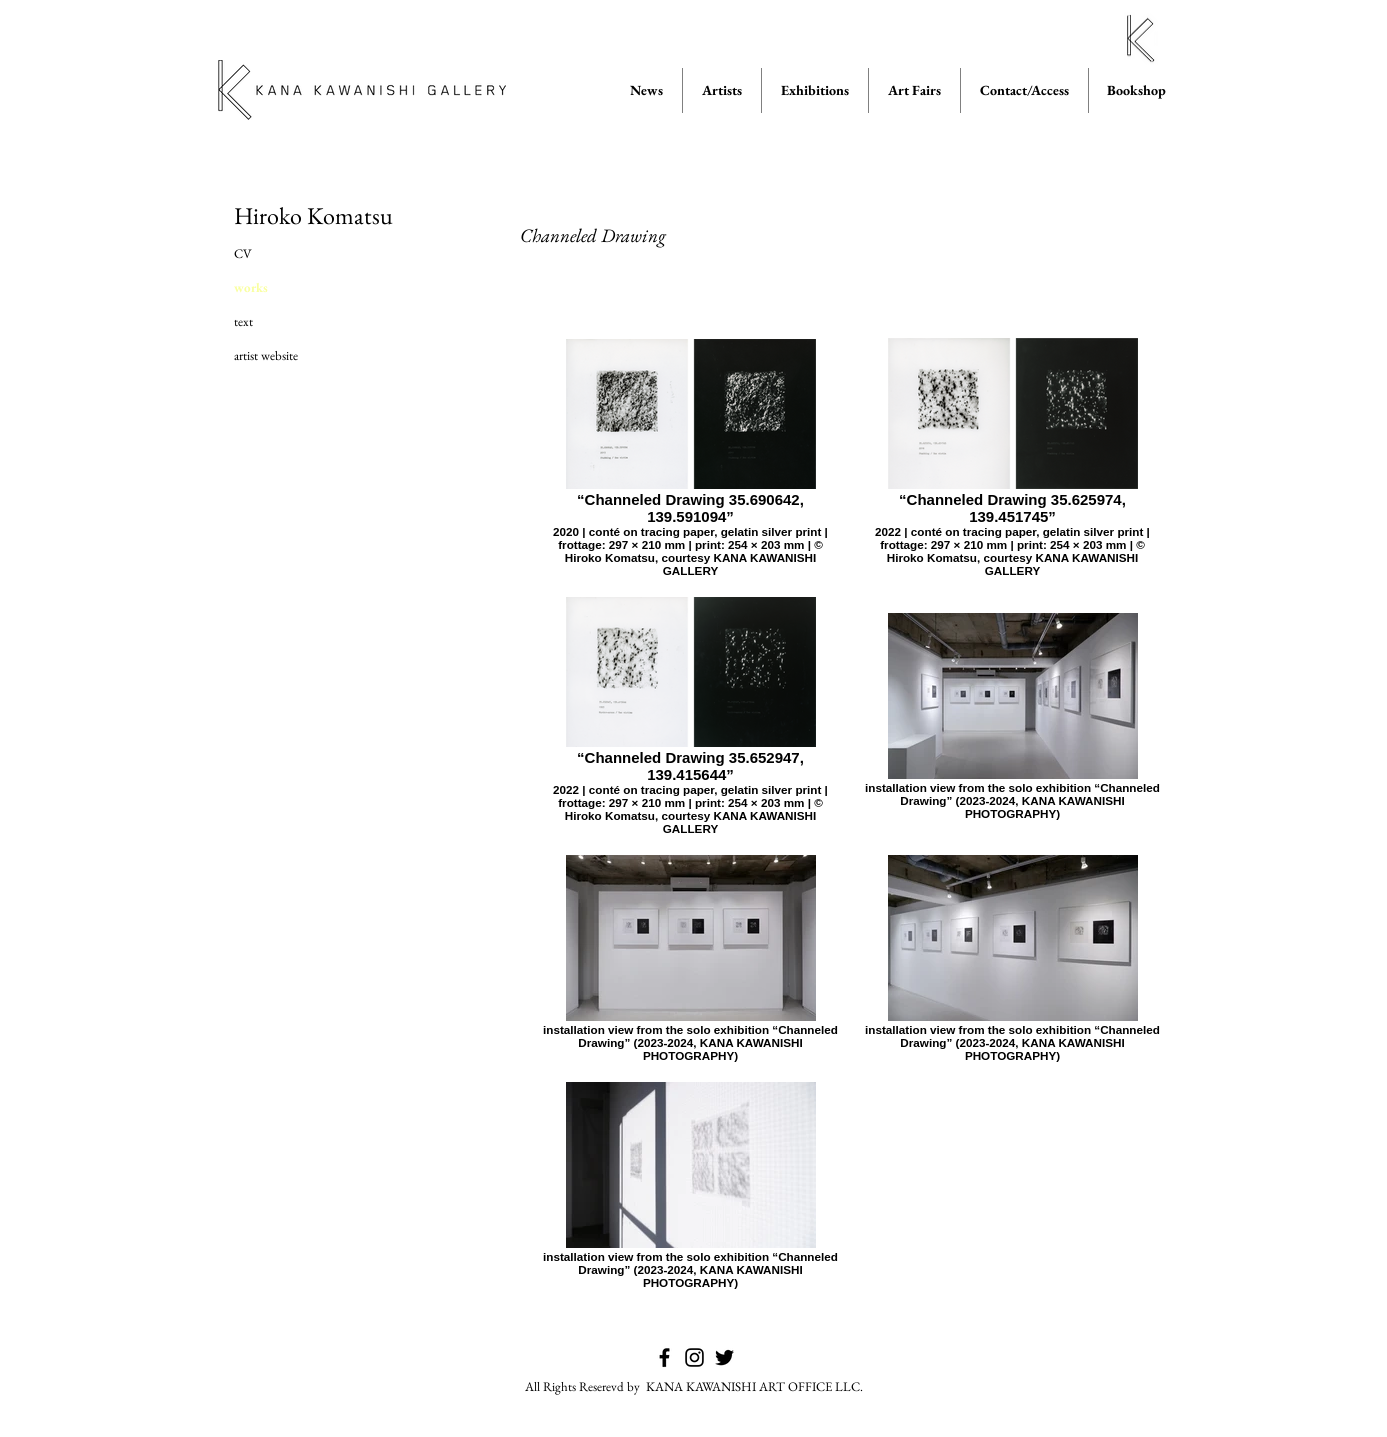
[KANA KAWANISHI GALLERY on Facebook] (664, 1357)
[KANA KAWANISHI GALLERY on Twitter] (724, 1357)
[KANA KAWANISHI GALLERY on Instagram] (694, 1357)
